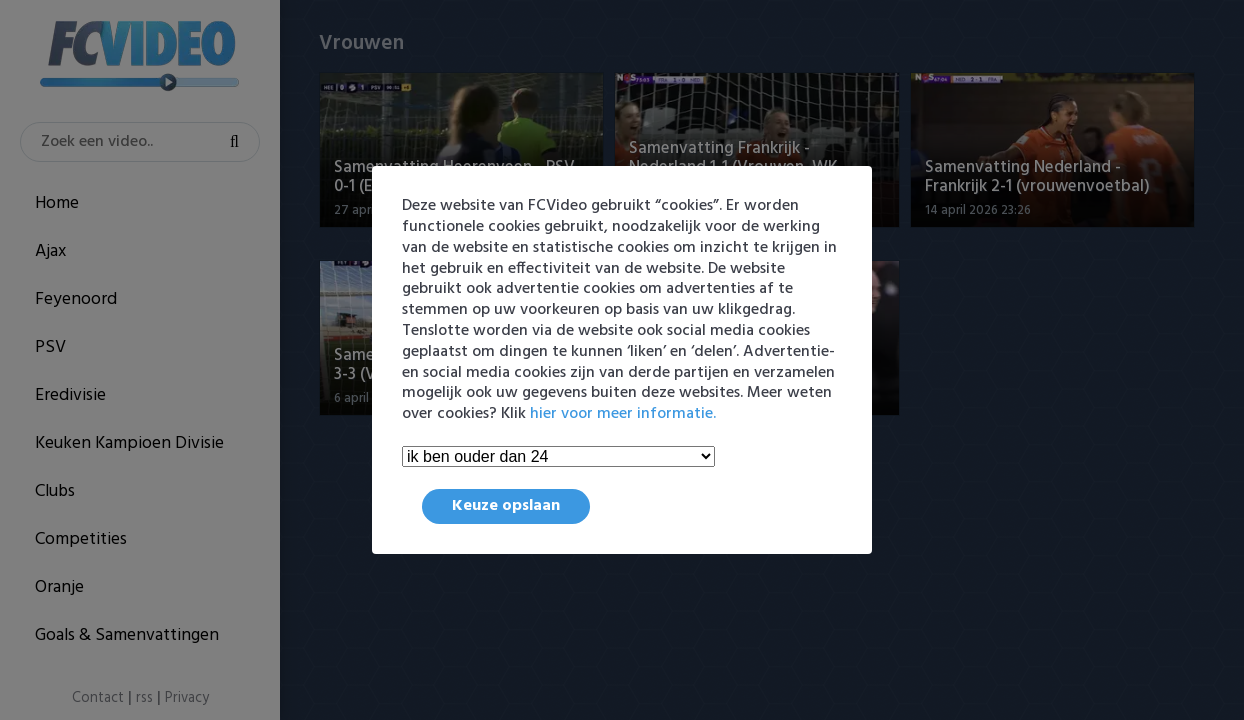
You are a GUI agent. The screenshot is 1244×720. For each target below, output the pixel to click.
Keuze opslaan (506, 506)
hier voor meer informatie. (623, 414)
